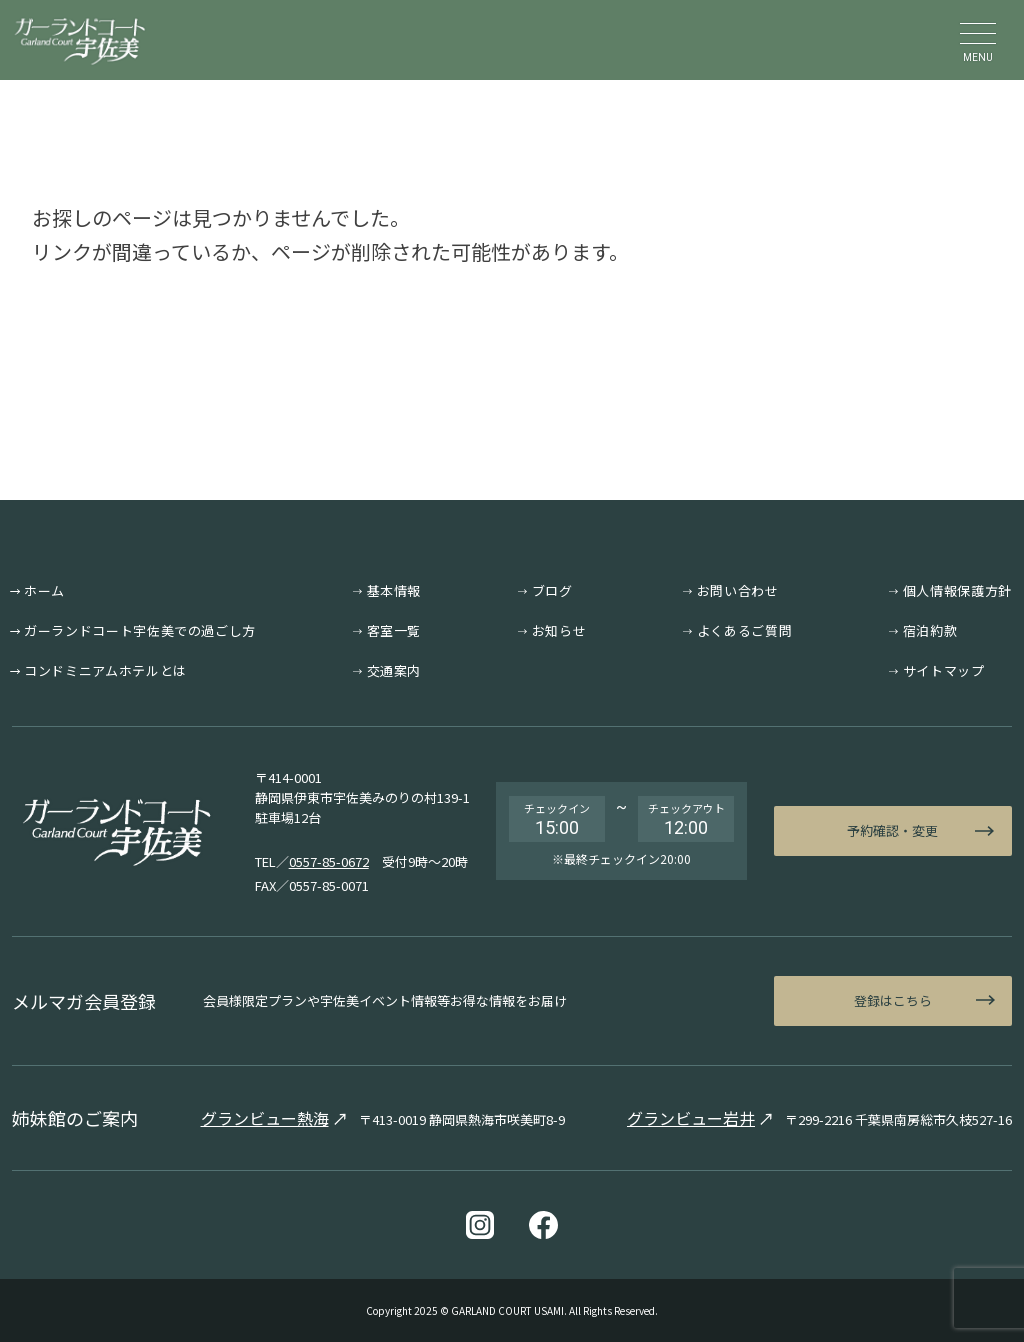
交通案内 (394, 670)
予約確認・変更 (892, 830)
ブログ (552, 590)
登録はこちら (893, 1000)
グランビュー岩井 (691, 1118)
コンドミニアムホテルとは (105, 670)
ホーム (44, 590)
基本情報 (394, 590)
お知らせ (559, 630)
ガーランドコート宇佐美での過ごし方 (140, 630)
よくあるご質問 (745, 630)
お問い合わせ (738, 590)
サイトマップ (944, 670)
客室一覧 (394, 630)
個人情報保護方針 (957, 590)
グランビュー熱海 (265, 1118)
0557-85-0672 (329, 861)
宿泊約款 (930, 630)
